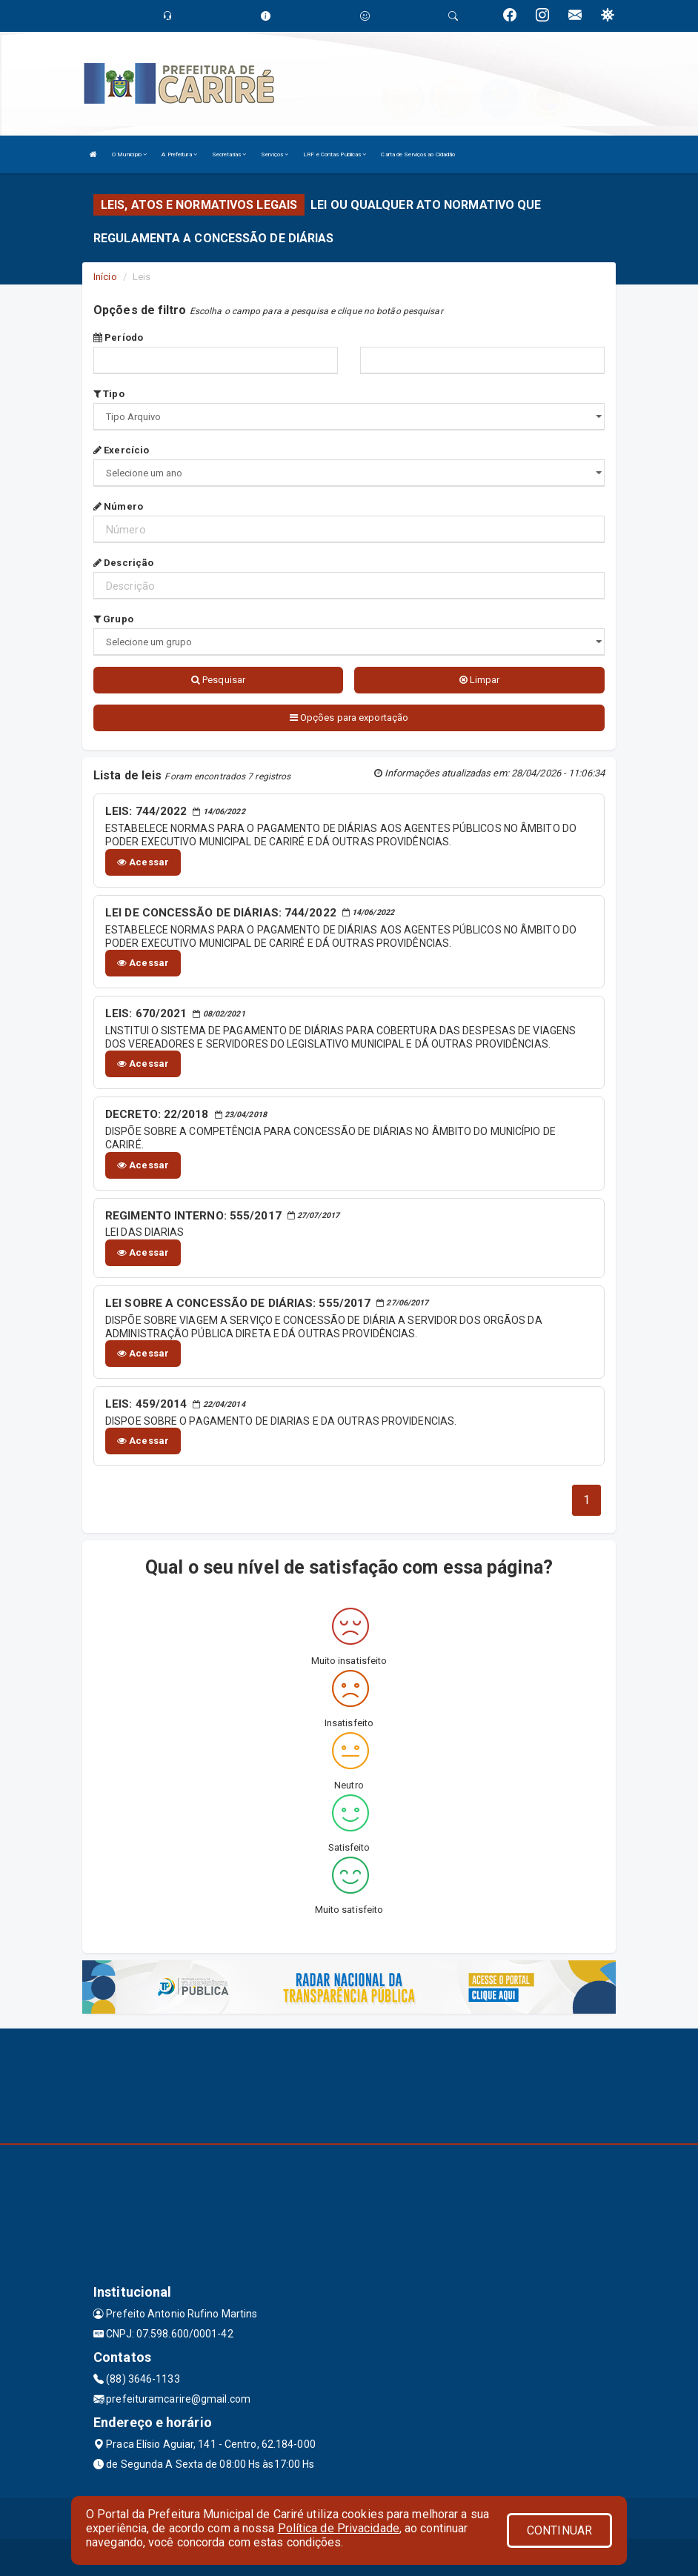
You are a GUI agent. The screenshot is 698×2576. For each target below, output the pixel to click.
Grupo (113, 619)
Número (118, 506)
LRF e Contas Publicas (334, 154)
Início (105, 276)
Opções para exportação (349, 717)
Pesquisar (218, 679)
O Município (129, 154)
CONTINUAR (559, 2530)
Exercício (121, 450)
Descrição (123, 562)
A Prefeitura (179, 154)
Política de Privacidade (338, 2528)
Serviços (274, 154)
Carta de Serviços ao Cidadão (418, 154)
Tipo (108, 393)
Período (118, 337)
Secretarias (229, 154)
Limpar (479, 679)
